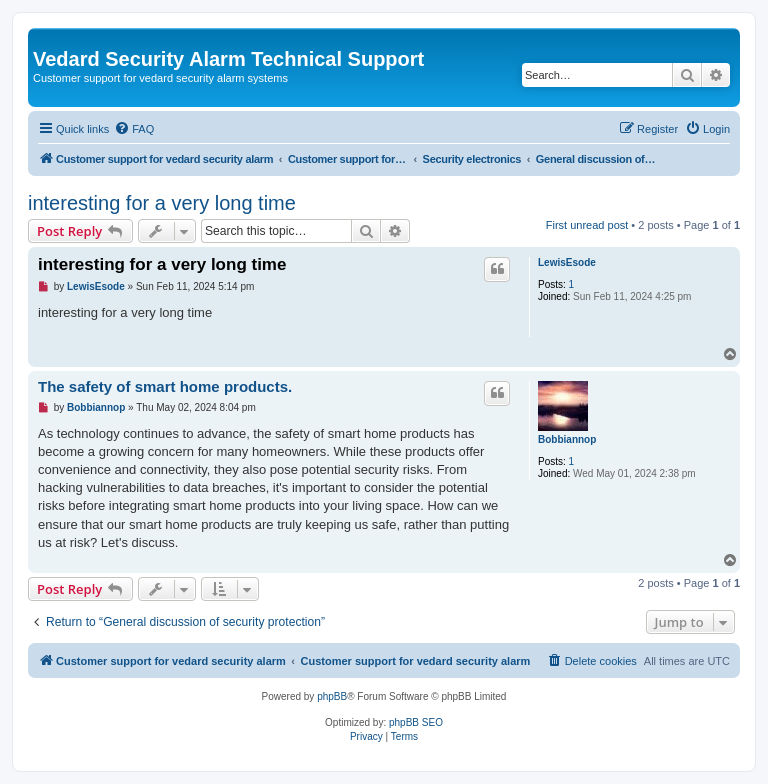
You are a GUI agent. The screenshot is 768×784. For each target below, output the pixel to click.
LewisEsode (567, 262)
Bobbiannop (567, 439)
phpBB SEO (416, 722)
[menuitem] (134, 129)
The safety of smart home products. (165, 386)
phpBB (332, 696)
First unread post (587, 225)
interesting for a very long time (162, 203)
